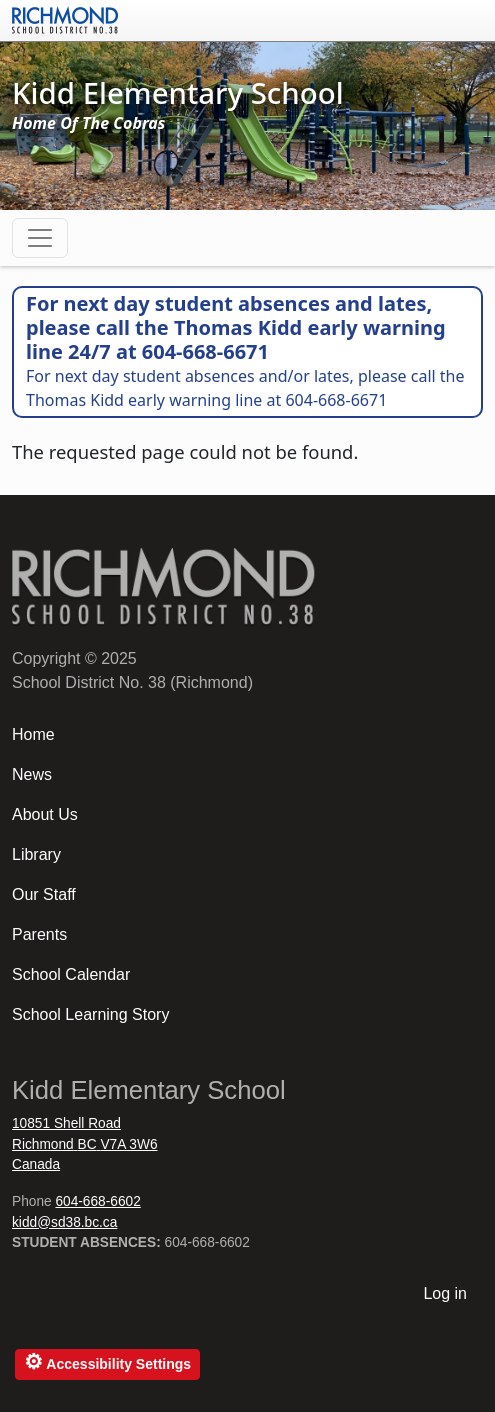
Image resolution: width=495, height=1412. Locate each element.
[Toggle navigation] (40, 238)
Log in (445, 1293)
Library (36, 854)
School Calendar (71, 974)
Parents (39, 934)
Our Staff (44, 894)
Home (33, 734)
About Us (45, 814)
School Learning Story (90, 1014)
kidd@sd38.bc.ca (64, 1222)
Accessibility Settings (107, 1361)
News (32, 774)
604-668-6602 (97, 1201)
